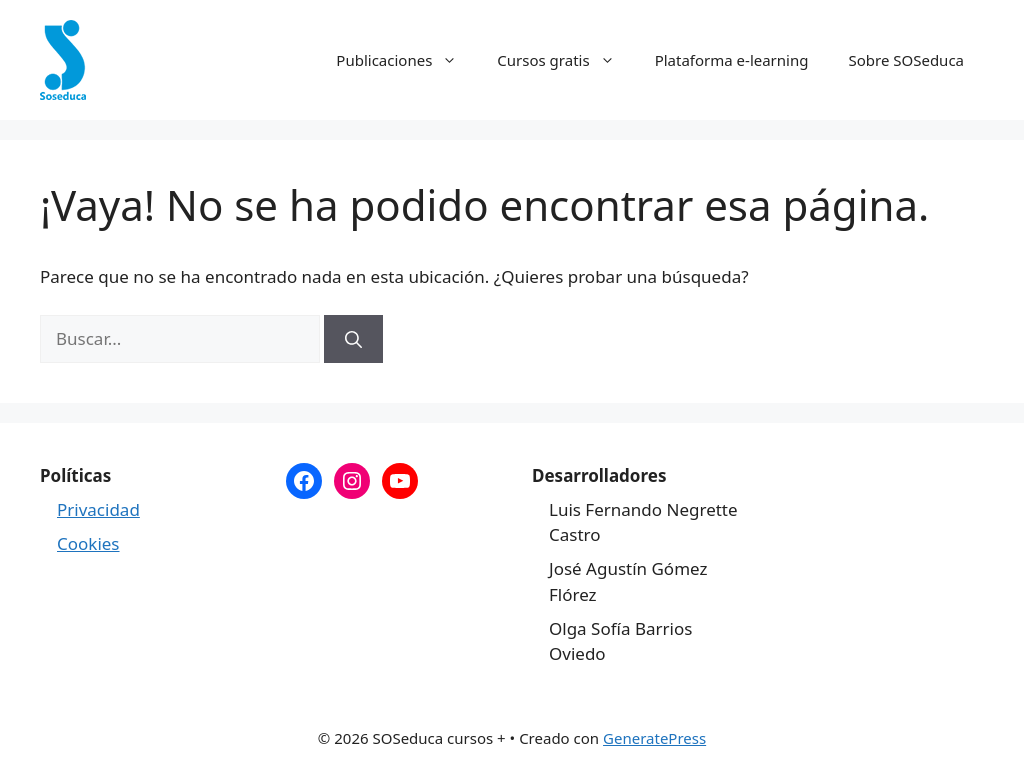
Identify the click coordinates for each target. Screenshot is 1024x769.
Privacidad (98, 509)
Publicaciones (406, 60)
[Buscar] (353, 339)
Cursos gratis (565, 60)
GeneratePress (654, 738)
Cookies (88, 543)
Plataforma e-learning (732, 60)
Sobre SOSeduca (906, 60)
